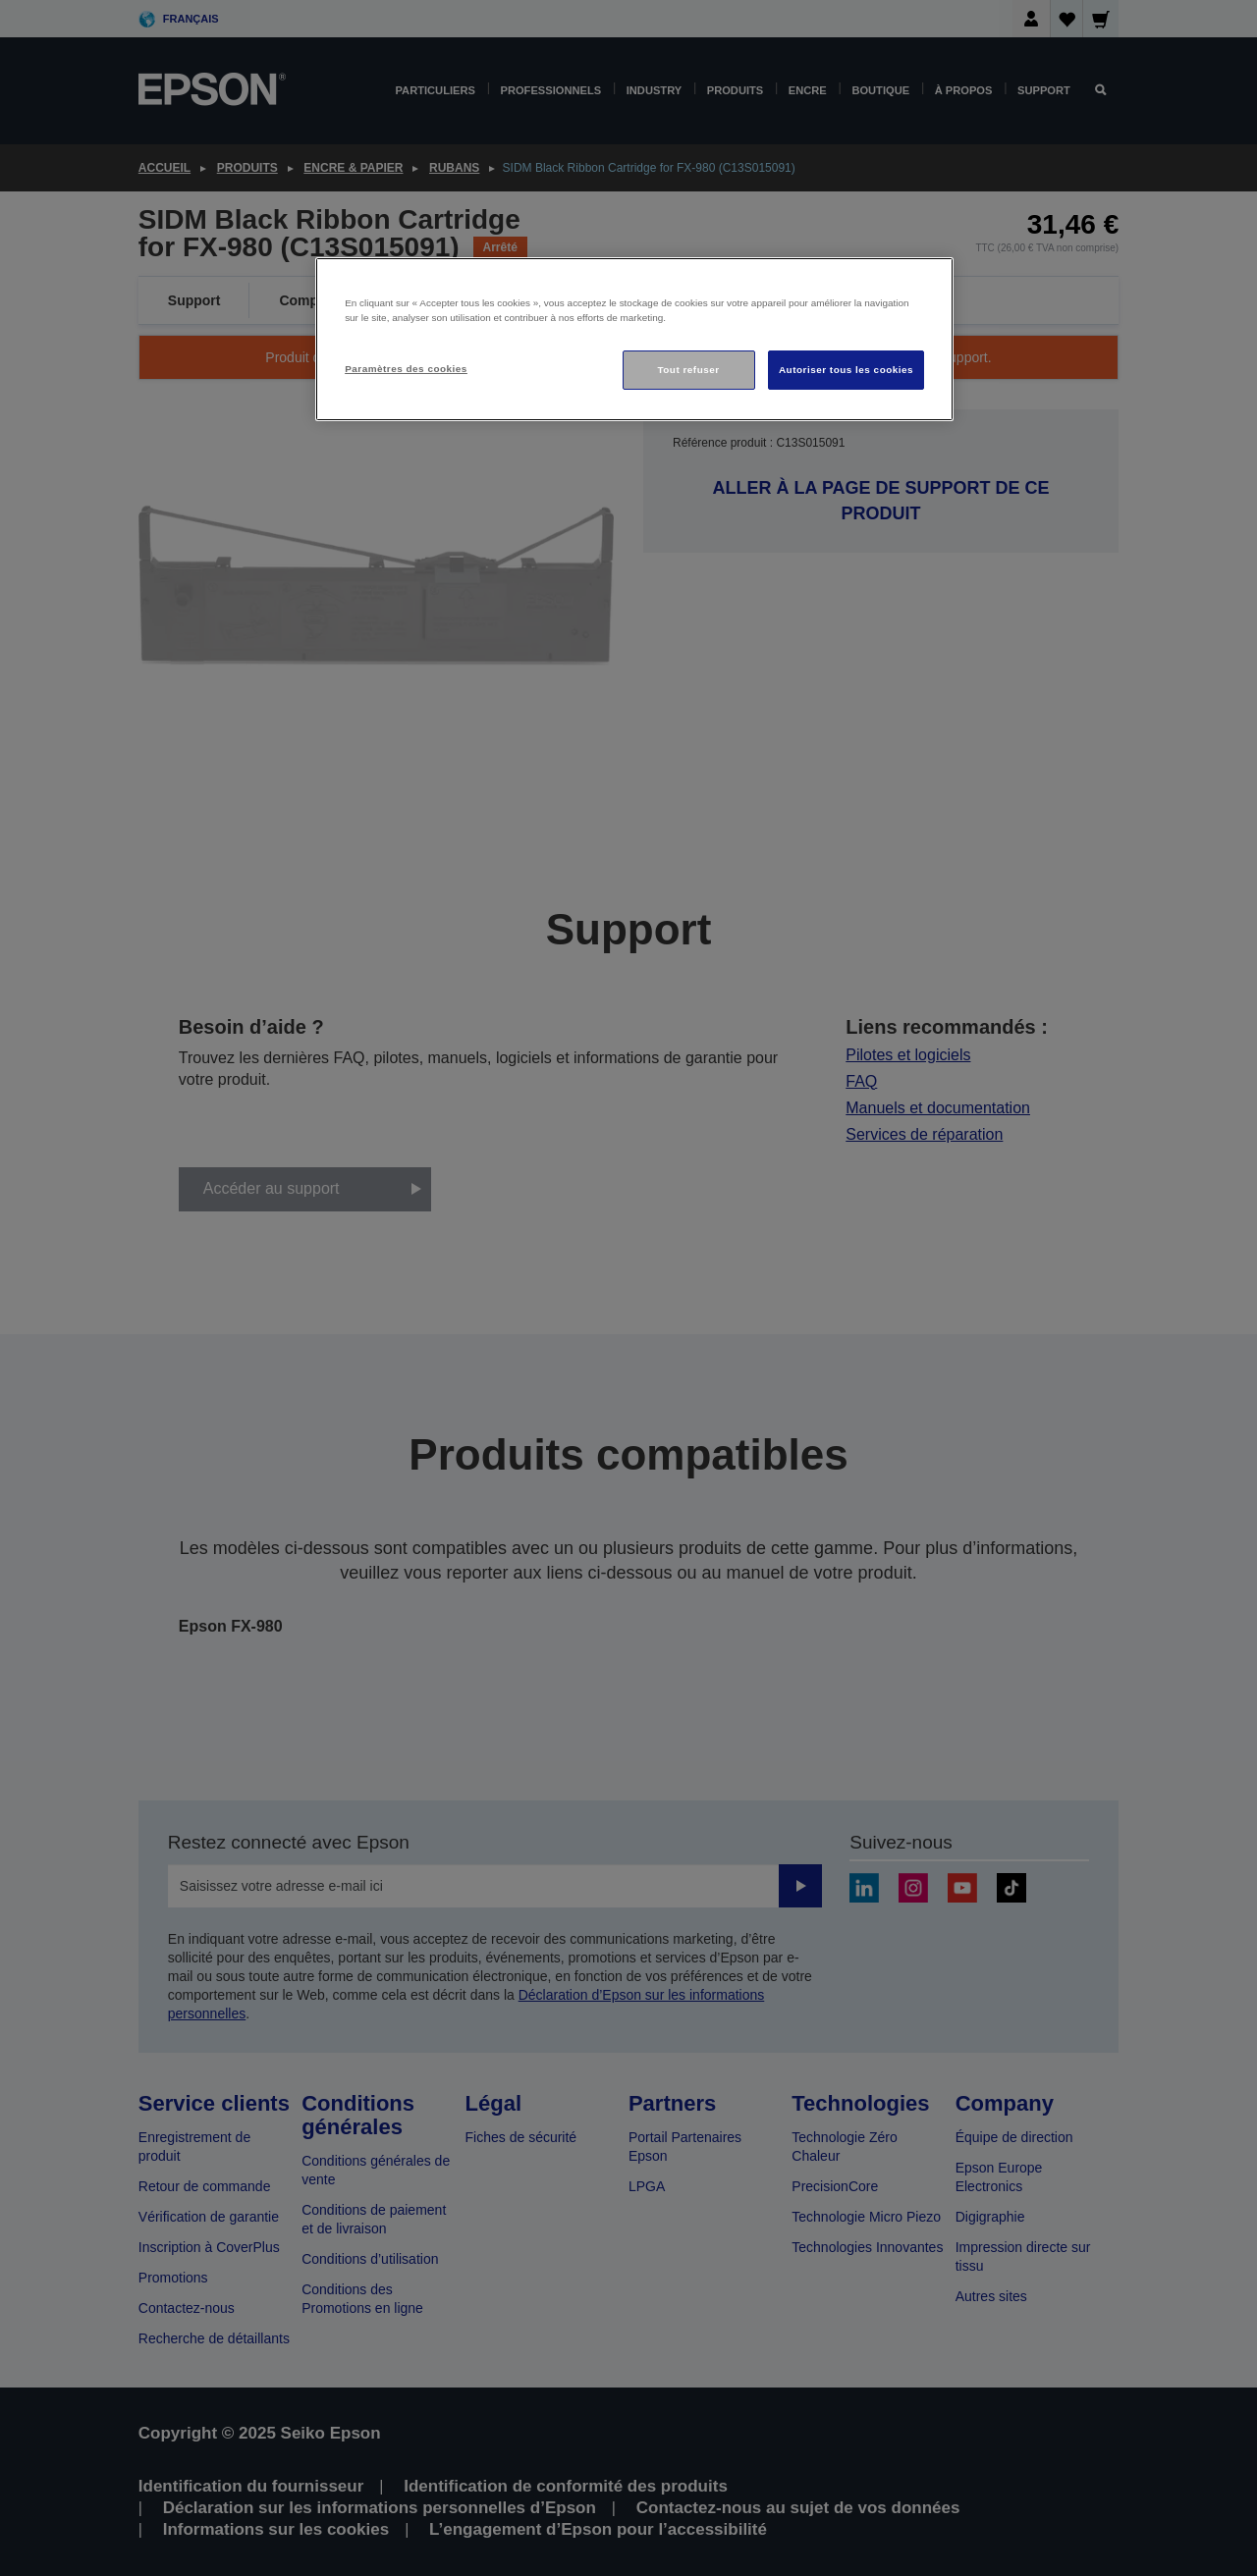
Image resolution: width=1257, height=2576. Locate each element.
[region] (634, 339)
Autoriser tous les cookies (846, 369)
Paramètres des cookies (406, 368)
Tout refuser (688, 369)
